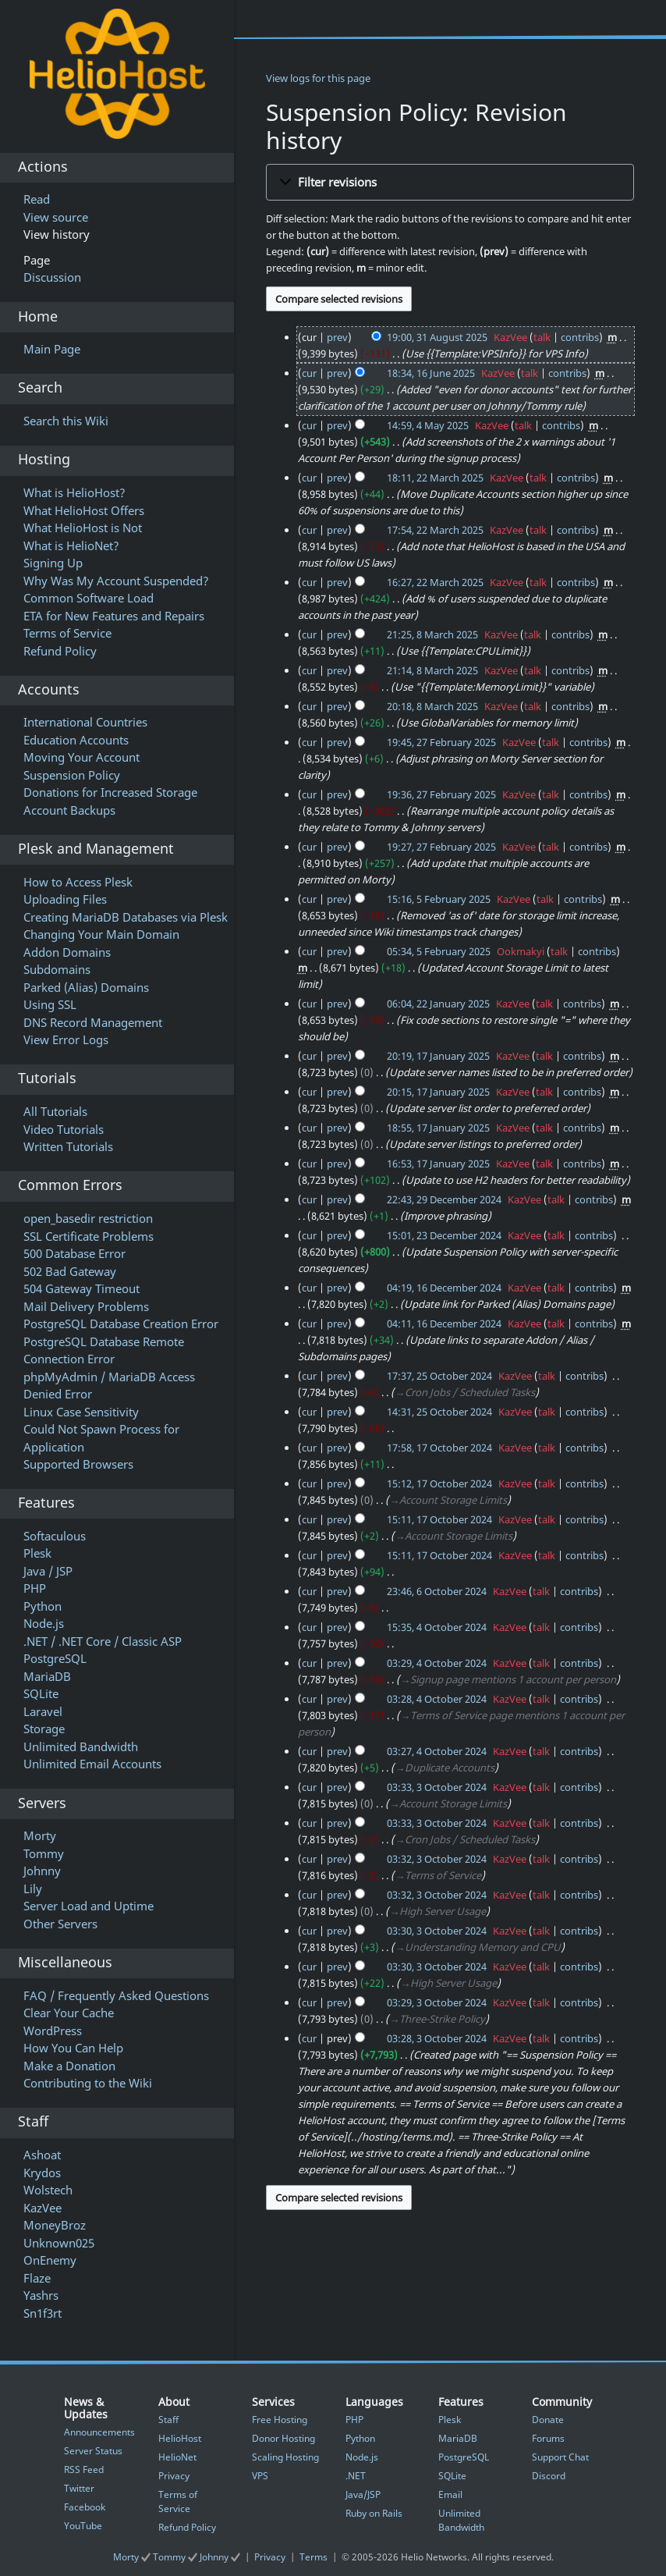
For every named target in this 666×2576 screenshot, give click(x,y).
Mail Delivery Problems (86, 1306)
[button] (450, 182)
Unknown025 (58, 2243)
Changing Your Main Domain (101, 934)
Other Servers (60, 1923)
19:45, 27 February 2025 (441, 742)
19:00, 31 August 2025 (437, 337)
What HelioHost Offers (83, 510)
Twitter (79, 2488)
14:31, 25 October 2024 (439, 1412)
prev (337, 337)
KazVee (42, 2207)
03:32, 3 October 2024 (437, 1859)
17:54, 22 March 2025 (435, 530)
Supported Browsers (78, 1464)
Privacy (174, 2475)
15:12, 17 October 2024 (439, 1483)
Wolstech (48, 2190)
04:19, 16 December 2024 (444, 1288)
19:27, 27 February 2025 (441, 847)
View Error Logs (65, 1039)
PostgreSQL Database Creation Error (120, 1323)
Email (450, 2494)
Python (42, 1606)
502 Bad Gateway (69, 1271)
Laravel (42, 1711)
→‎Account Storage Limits (448, 1500)
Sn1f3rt (42, 2313)
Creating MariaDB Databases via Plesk (125, 917)
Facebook (84, 2507)
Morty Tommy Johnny (178, 2557)
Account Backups (69, 810)
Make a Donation (69, 2065)
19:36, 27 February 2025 (441, 794)
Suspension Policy (71, 775)
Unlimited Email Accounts (92, 1763)
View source (55, 217)
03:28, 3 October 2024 (437, 2038)
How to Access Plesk (78, 882)
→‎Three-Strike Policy (437, 2019)
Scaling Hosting (285, 2457)
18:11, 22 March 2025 (435, 478)
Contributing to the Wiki (87, 2083)
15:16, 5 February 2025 (439, 899)
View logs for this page (318, 78)
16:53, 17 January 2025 (438, 1164)
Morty (39, 1835)
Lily (32, 1888)
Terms (313, 2557)
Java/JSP (363, 2494)
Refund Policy (60, 651)
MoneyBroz (54, 2225)
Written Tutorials (68, 1146)
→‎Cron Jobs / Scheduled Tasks (465, 1392)
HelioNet (177, 2457)
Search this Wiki (65, 420)
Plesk (37, 1553)
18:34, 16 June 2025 (431, 373)
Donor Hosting (283, 2438)
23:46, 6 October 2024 (437, 1591)
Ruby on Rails (373, 2513)
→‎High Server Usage (437, 1911)
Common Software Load (88, 598)
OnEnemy (49, 2260)
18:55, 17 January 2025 (438, 1128)
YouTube (83, 2525)
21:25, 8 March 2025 (432, 634)
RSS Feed (84, 2469)
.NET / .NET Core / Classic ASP (102, 1641)
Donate (548, 2419)
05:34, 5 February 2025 (439, 951)
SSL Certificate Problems (88, 1236)
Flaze (37, 2278)
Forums (548, 2438)
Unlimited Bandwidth (80, 1746)
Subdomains (56, 969)
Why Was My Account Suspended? (116, 580)
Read (36, 199)
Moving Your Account (81, 757)
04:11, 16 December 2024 (444, 1323)
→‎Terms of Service (438, 1875)
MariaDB (47, 1676)
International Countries (85, 722)
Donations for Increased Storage (110, 792)
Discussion (52, 277)
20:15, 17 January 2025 (438, 1092)
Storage (44, 1728)
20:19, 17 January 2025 (438, 1056)
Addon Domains (67, 952)
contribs (580, 337)
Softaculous (54, 1536)
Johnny (42, 1870)
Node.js (43, 1623)
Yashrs (40, 2295)
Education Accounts (76, 740)
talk (542, 337)
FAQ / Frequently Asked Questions (116, 1995)
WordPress (52, 2030)
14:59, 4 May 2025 (428, 425)
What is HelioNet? (71, 545)
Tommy (43, 1853)
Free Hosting (279, 2419)
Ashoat (42, 2154)
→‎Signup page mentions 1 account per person (508, 1679)
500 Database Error (74, 1253)
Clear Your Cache (68, 2012)
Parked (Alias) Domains (86, 987)
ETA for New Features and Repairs (113, 616)
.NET (355, 2475)
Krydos (42, 2172)
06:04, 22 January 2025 (438, 1004)
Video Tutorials (63, 1129)
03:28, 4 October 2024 (437, 1699)
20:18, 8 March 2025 (432, 706)
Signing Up (53, 562)
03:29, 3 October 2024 (437, 2002)
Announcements (99, 2432)
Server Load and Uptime (88, 1905)
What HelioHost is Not (82, 527)
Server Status (93, 2450)
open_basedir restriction (88, 1218)
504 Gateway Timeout (81, 1288)
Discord (548, 2475)
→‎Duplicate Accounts (444, 1768)
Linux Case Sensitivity (81, 1411)
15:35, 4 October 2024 (437, 1627)
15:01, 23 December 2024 (444, 1235)
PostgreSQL (55, 1658)
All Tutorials (55, 1111)
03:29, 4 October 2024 (437, 1663)
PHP (34, 1588)
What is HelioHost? (74, 492)
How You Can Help (73, 2047)
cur (309, 373)
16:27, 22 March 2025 (435, 582)
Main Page (51, 349)
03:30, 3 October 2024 (437, 1931)
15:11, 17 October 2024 (439, 1519)
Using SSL (49, 1004)
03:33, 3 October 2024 (437, 1787)
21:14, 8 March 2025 (432, 670)
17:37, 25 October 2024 (439, 1376)
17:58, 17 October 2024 (439, 1448)
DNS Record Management (92, 1022)
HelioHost (179, 2438)
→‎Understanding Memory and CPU (478, 1947)
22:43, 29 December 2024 (444, 1199)
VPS (260, 2475)
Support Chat (560, 2457)
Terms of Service (67, 633)
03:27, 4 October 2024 (437, 1751)
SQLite (40, 1693)
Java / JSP (48, 1571)
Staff (168, 2419)
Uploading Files (65, 899)
